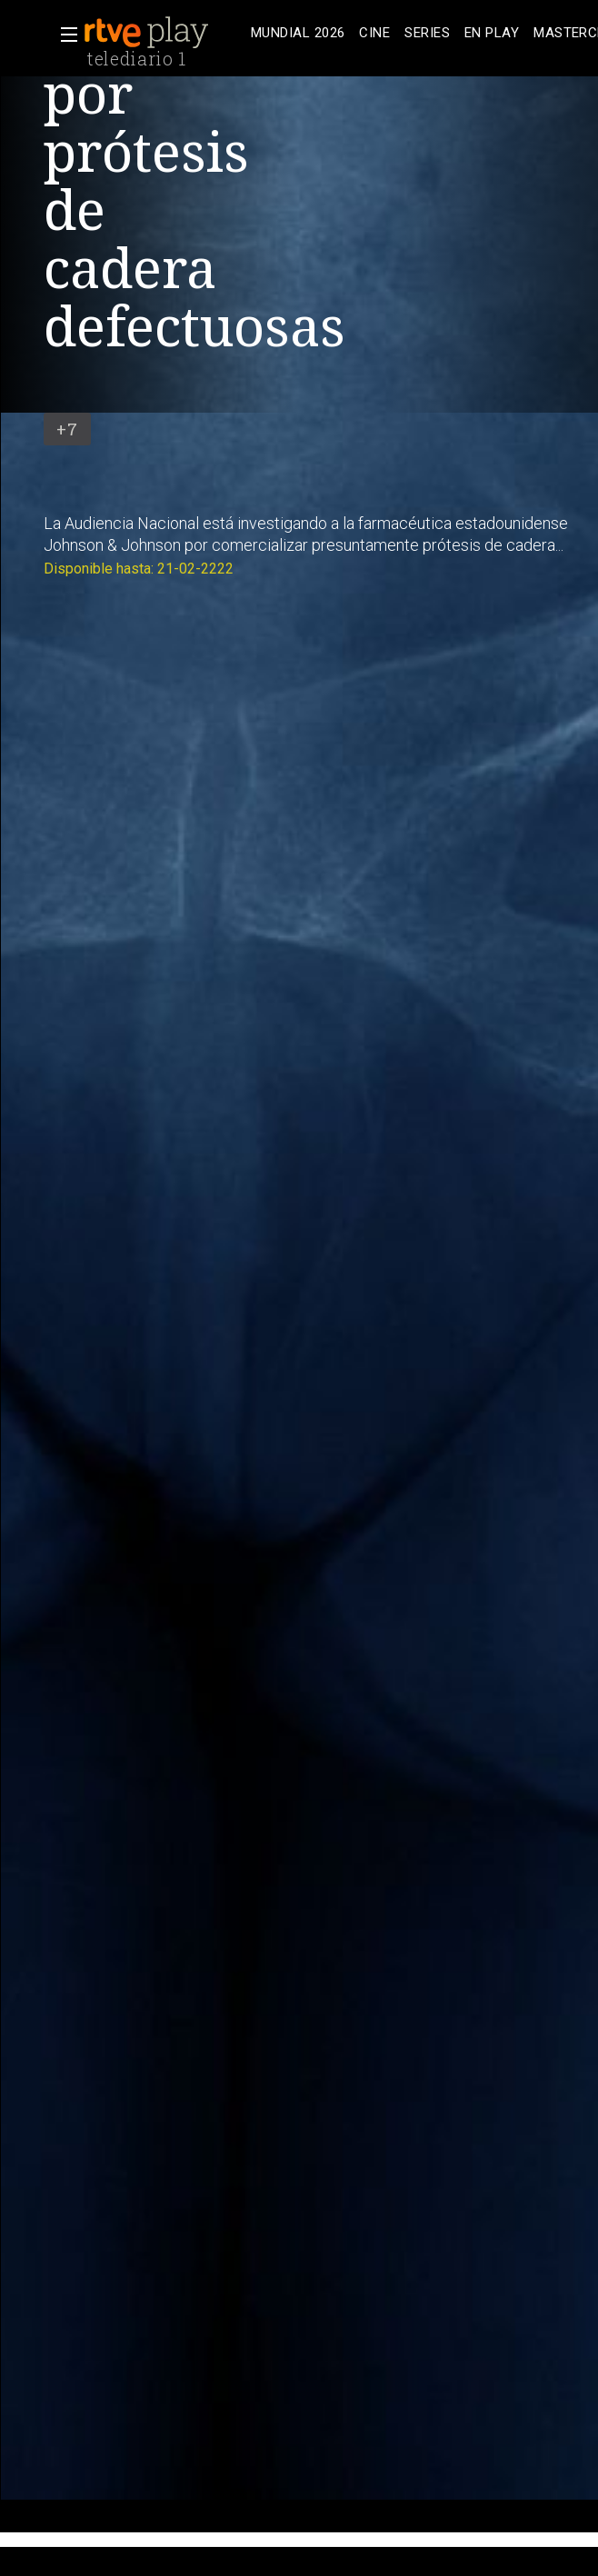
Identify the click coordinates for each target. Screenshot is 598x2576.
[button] (64, 35)
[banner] (164, 33)
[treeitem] (297, 33)
